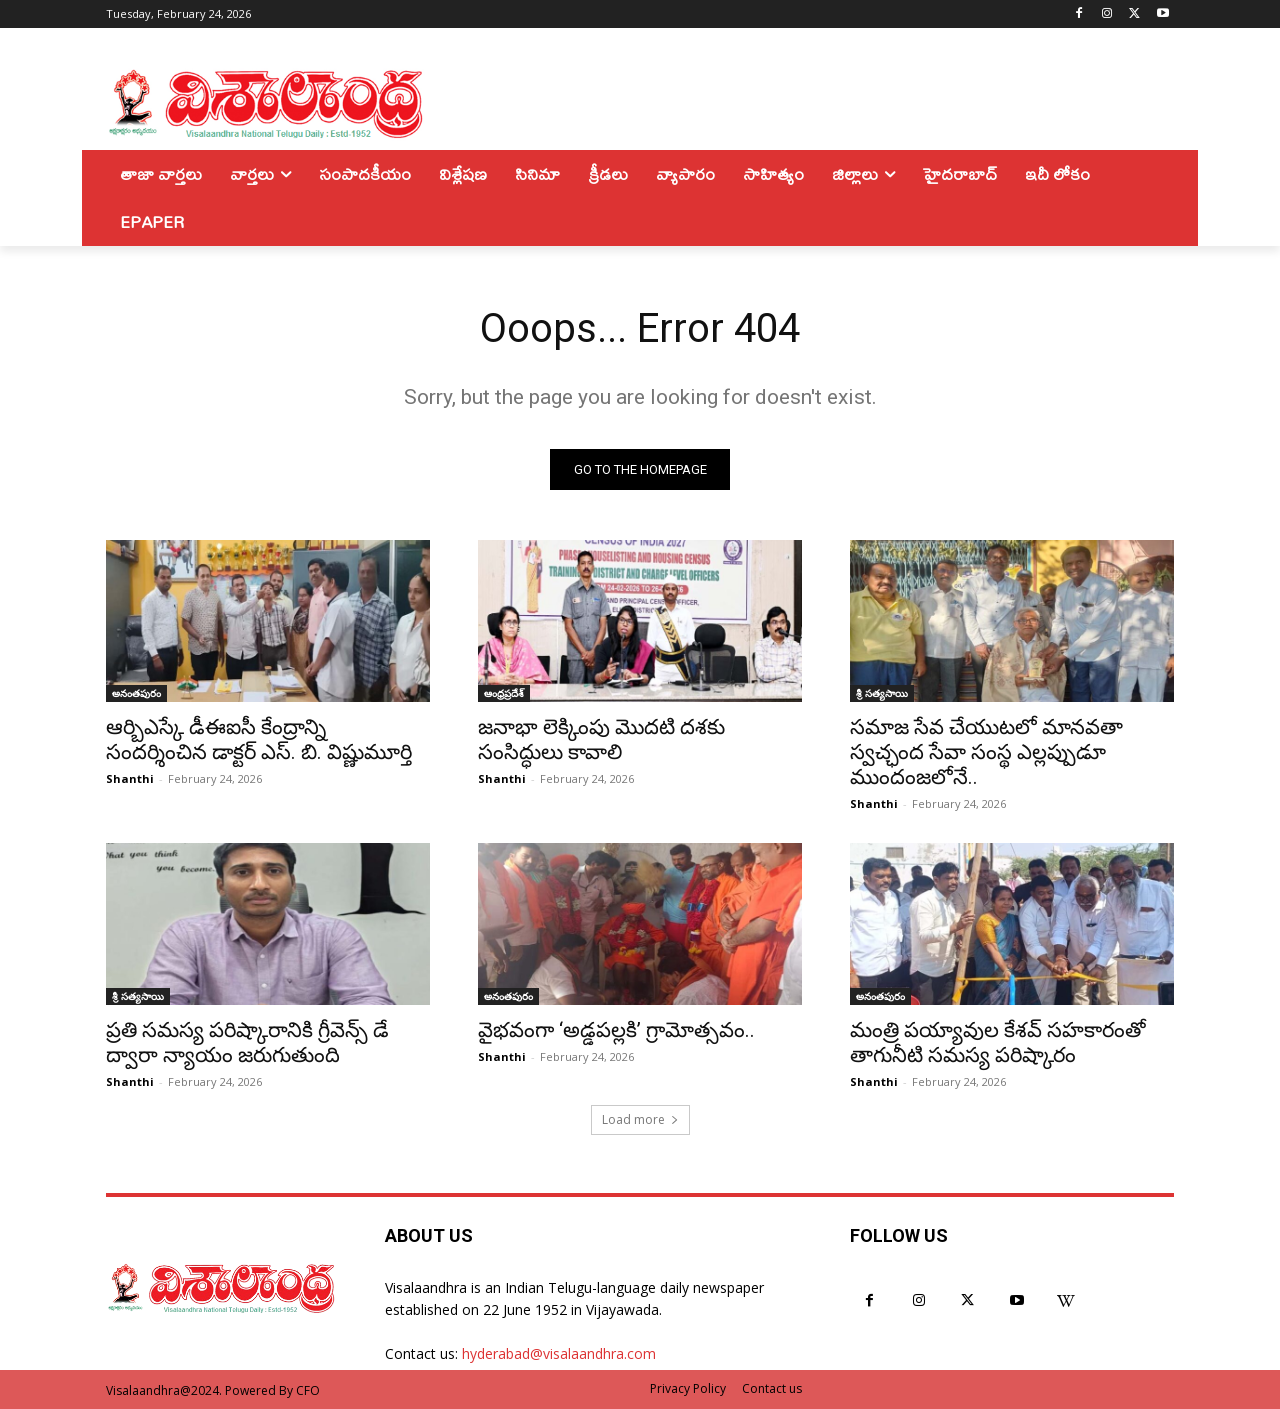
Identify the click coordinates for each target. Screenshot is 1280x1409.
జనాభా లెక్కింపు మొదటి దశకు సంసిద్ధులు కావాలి (601, 739)
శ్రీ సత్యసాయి (882, 693)
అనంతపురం (136, 693)
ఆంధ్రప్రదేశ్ (504, 693)
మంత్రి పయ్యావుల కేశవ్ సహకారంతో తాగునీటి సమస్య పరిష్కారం (998, 1042)
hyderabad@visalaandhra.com (559, 1353)
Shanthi (130, 778)
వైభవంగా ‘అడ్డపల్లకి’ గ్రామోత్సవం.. (616, 1030)
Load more (640, 1119)
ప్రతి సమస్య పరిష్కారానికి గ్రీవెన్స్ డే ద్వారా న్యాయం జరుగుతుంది (247, 1042)
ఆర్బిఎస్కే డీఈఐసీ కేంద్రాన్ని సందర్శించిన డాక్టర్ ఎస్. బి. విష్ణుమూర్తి (259, 739)
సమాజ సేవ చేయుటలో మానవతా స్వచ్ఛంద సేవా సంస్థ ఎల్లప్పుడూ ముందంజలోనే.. (986, 752)
